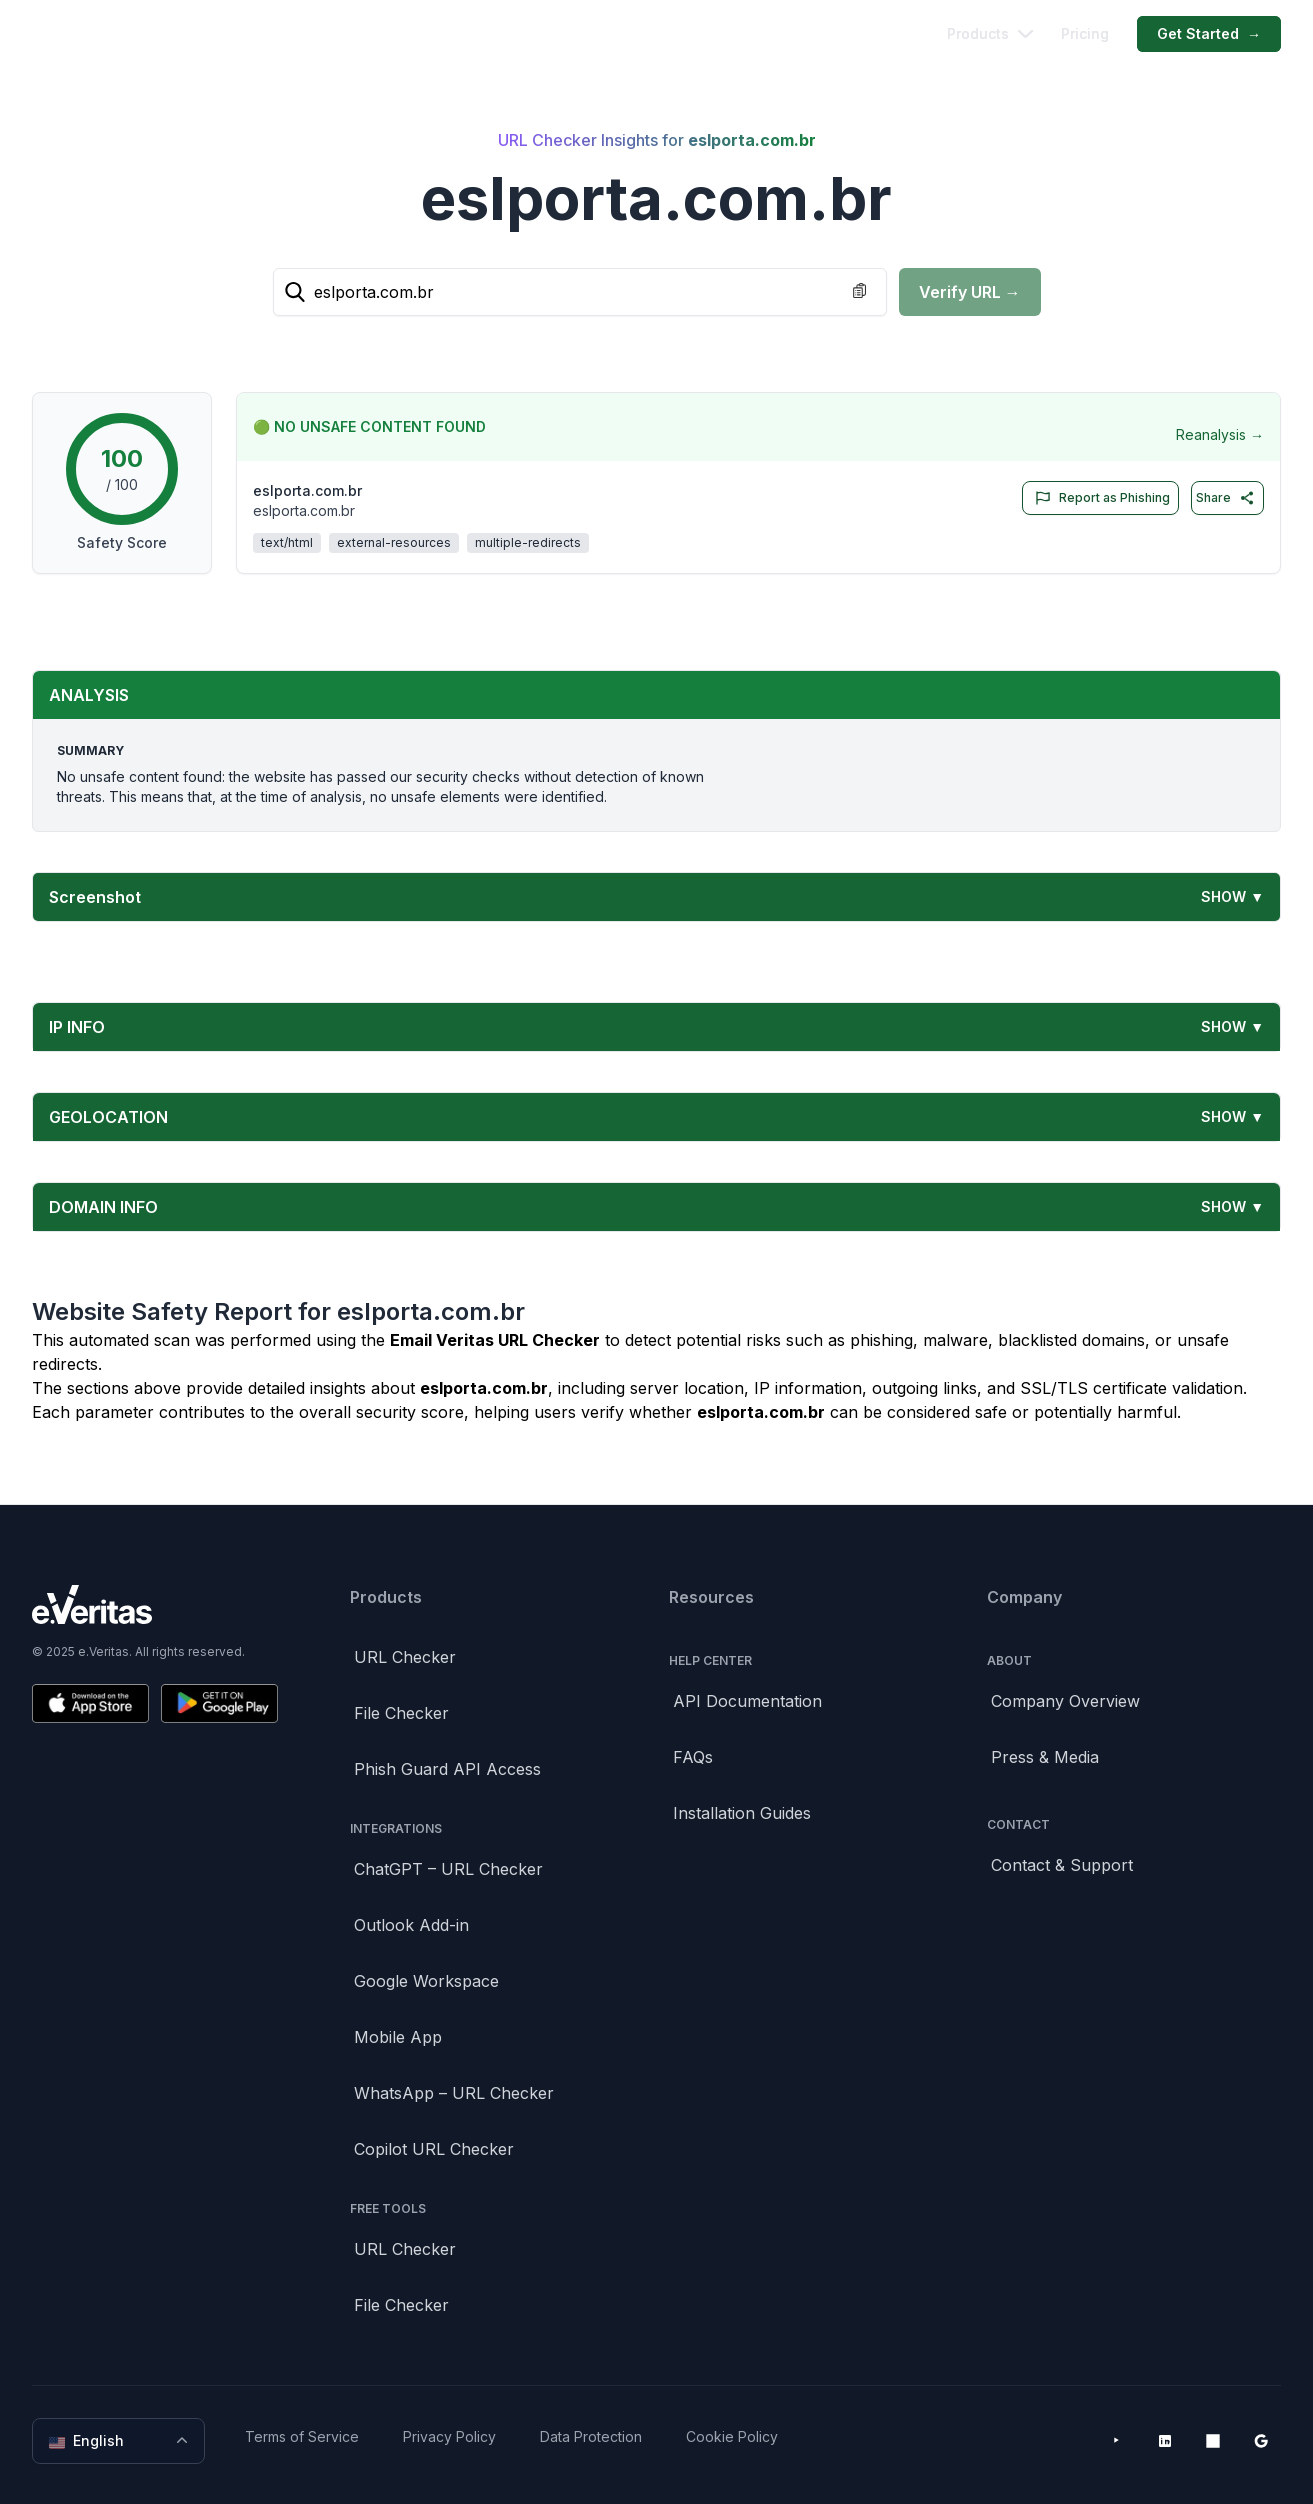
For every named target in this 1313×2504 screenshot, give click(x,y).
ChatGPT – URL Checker (448, 1869)
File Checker (401, 1713)
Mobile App (398, 2037)
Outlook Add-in (411, 1925)
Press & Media (1045, 1757)
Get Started (1209, 34)
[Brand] (155, 1604)
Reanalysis (1220, 435)
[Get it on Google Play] (219, 1703)
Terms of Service (302, 2436)
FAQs (693, 1757)
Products (990, 33)
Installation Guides (742, 1813)
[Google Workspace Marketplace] (1261, 2441)
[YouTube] (1117, 2441)
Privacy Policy (449, 2436)
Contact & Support (1062, 1865)
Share (1225, 498)
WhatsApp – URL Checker (454, 2093)
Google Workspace (426, 1981)
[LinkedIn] (1165, 2441)
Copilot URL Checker (434, 2149)
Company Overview (1065, 1701)
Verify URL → (970, 292)
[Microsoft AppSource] (1213, 2441)
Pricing (1085, 33)
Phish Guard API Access (447, 1769)
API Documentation (747, 1701)
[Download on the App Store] (90, 1703)
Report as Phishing (1098, 498)
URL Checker (405, 1657)
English (120, 2441)
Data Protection (591, 2436)
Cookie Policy (732, 2436)
